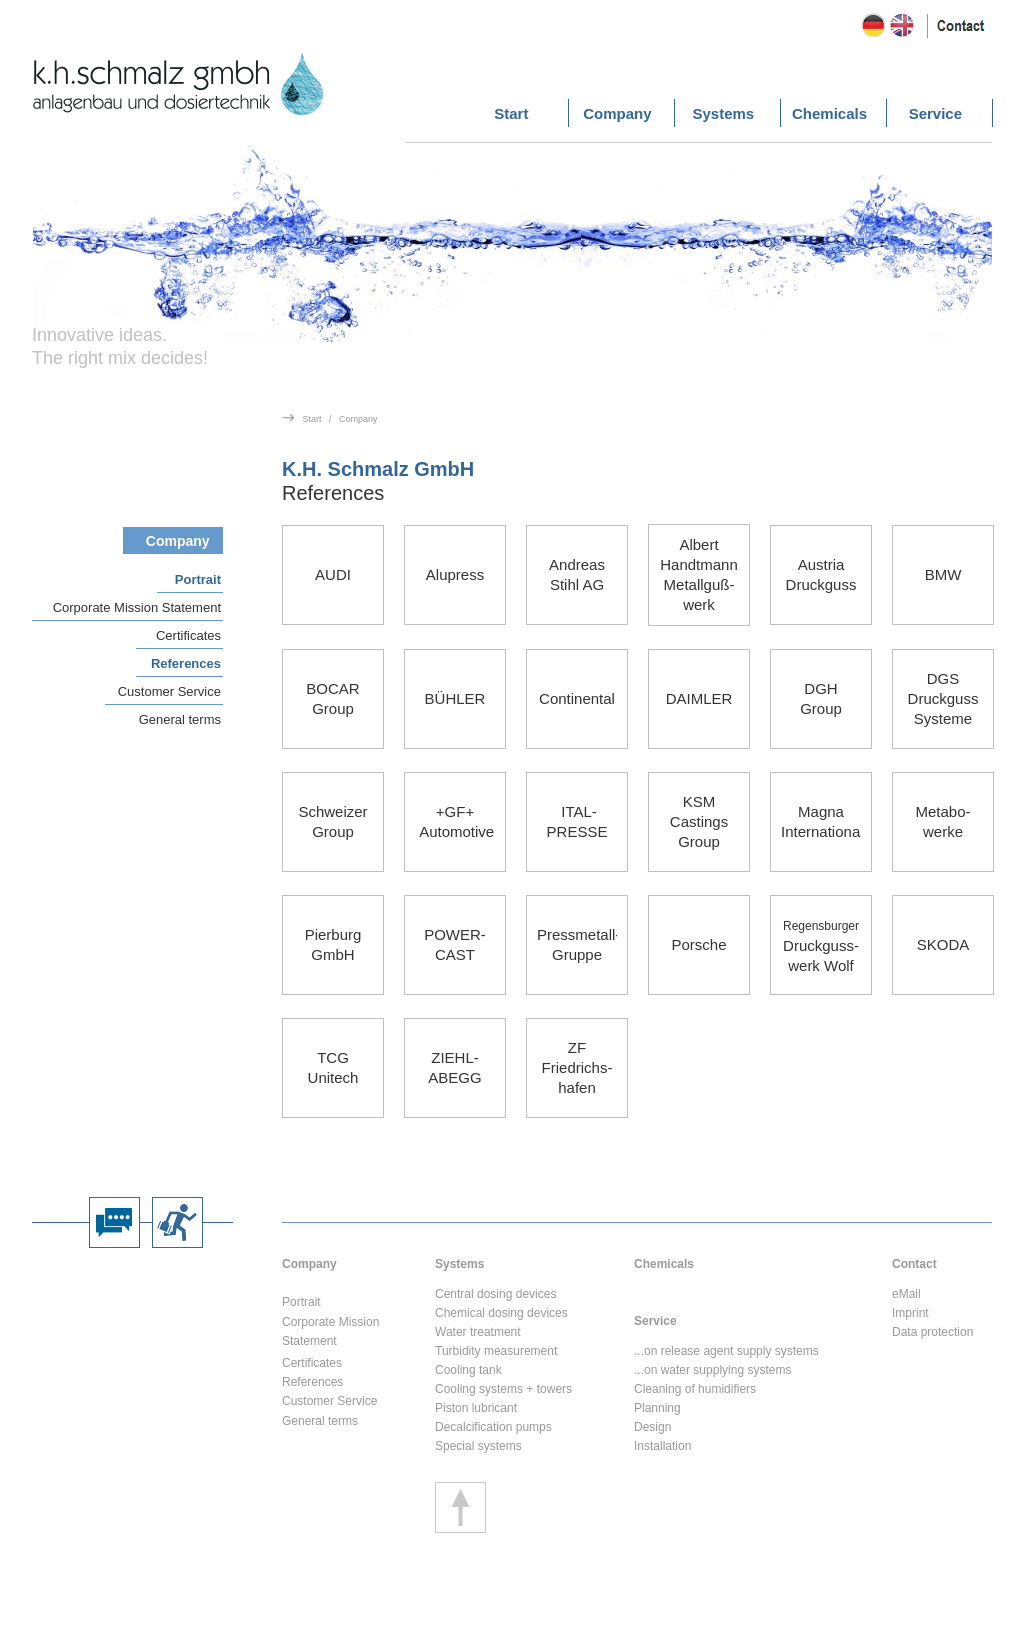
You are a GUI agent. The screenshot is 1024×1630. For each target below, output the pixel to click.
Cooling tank (468, 1370)
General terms (180, 719)
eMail (906, 1294)
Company (358, 419)
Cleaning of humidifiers (695, 1389)
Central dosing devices (495, 1294)
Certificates (188, 635)
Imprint (910, 1313)
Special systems (478, 1446)
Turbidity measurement (496, 1351)
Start (312, 419)
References (186, 663)
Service (655, 1321)
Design (652, 1427)
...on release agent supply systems (726, 1351)
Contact (914, 1264)
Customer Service (169, 691)
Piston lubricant (476, 1408)
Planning (657, 1408)
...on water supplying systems (712, 1370)
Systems (459, 1264)
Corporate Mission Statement (137, 607)
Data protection (932, 1332)
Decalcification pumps (493, 1427)
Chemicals (664, 1264)
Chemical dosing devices (501, 1313)
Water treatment (478, 1332)
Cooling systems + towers (503, 1389)
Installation (662, 1446)
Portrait (198, 579)
